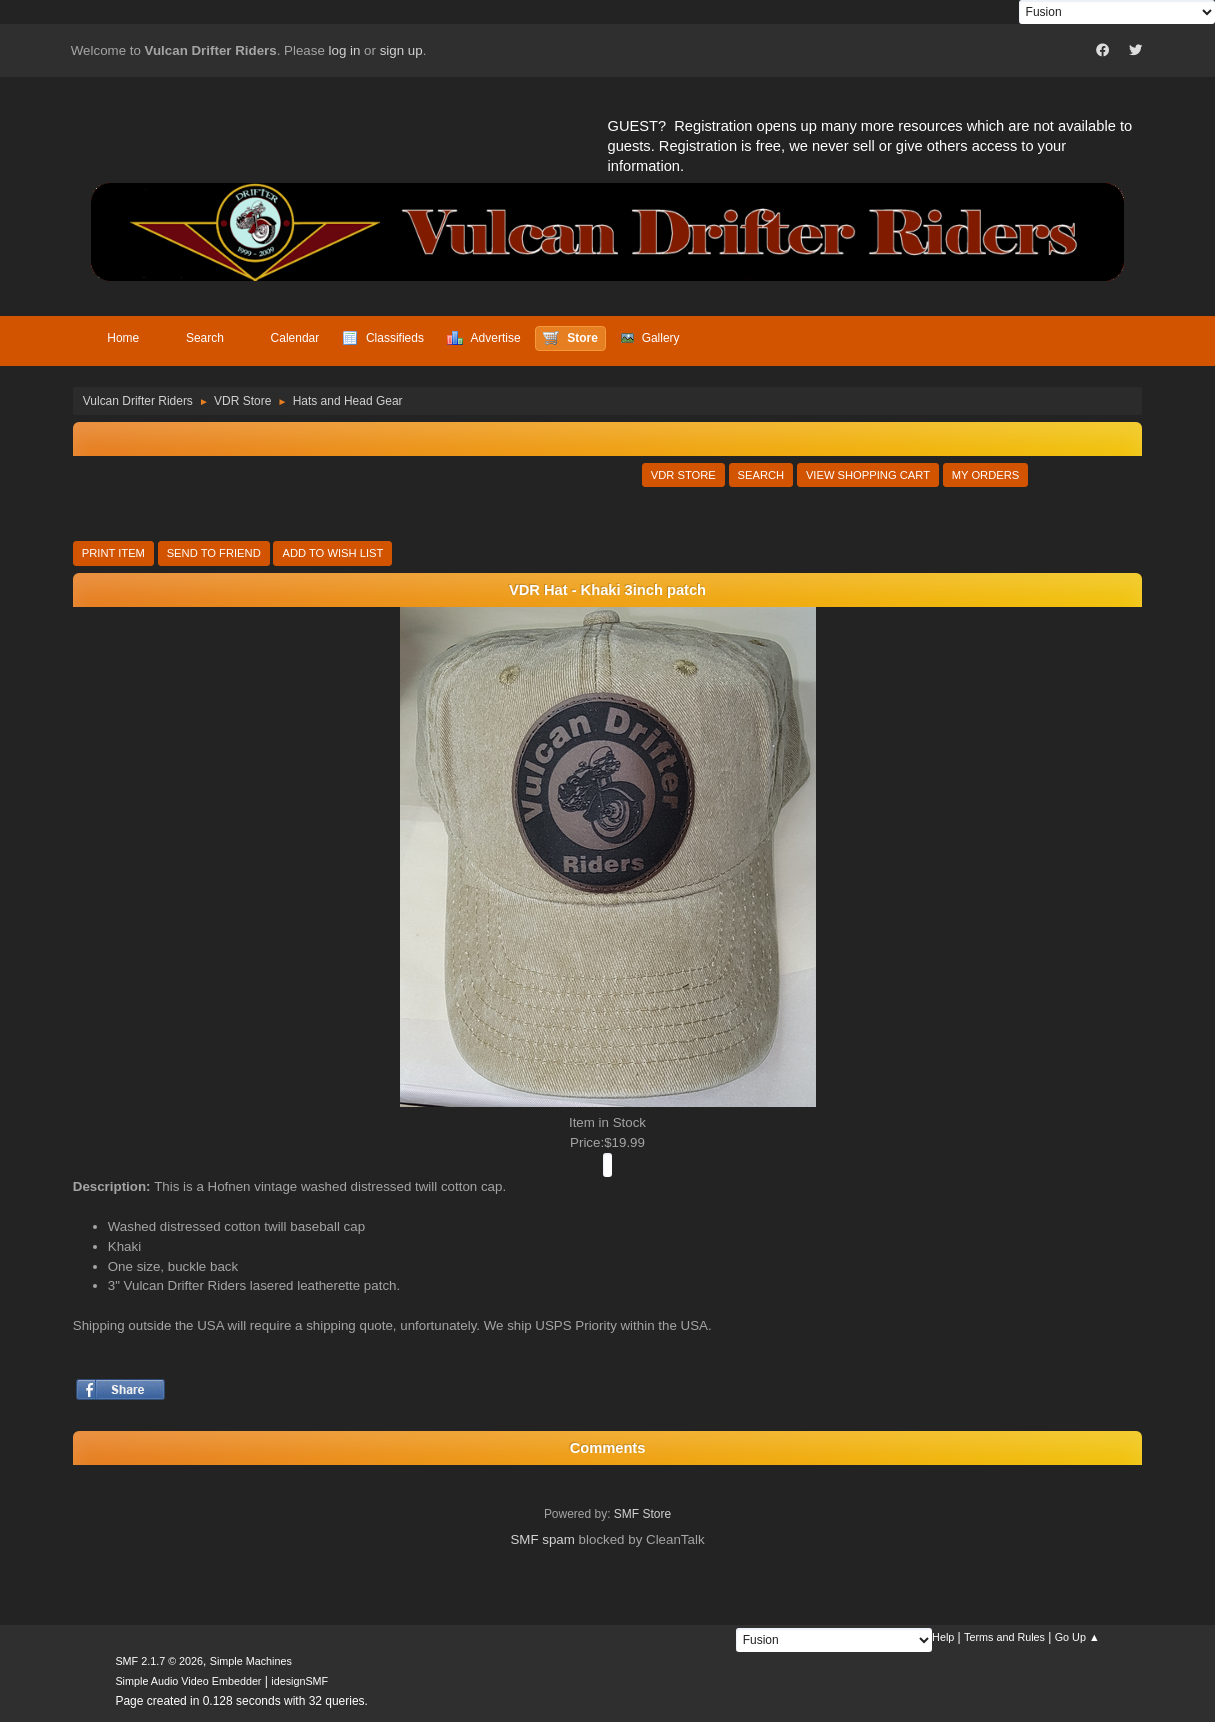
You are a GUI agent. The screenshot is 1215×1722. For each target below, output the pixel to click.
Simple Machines (251, 1661)
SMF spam (542, 1539)
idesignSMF (299, 1681)
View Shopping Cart (868, 475)
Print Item (113, 553)
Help (943, 1637)
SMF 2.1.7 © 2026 (159, 1661)
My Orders (986, 475)
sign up (401, 50)
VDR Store (683, 475)
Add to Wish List (332, 553)
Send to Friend (214, 553)
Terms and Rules (1004, 1637)
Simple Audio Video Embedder (188, 1681)
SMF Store (642, 1514)
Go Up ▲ (1077, 1637)
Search (761, 475)
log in (345, 50)
